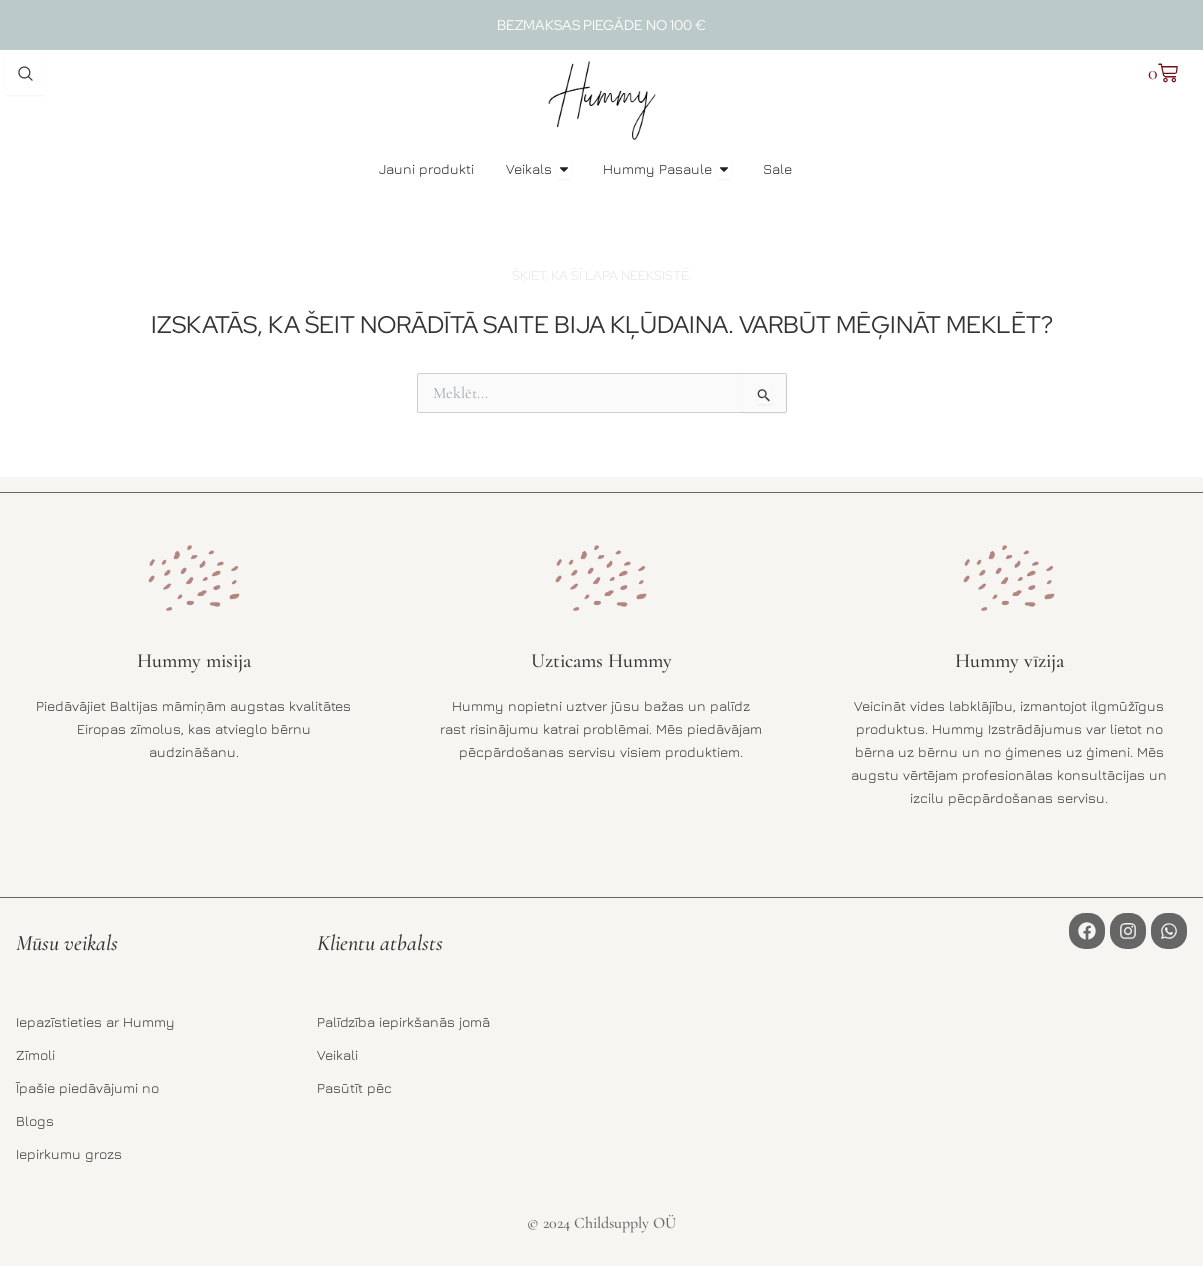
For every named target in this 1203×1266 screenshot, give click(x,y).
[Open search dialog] (25, 75)
